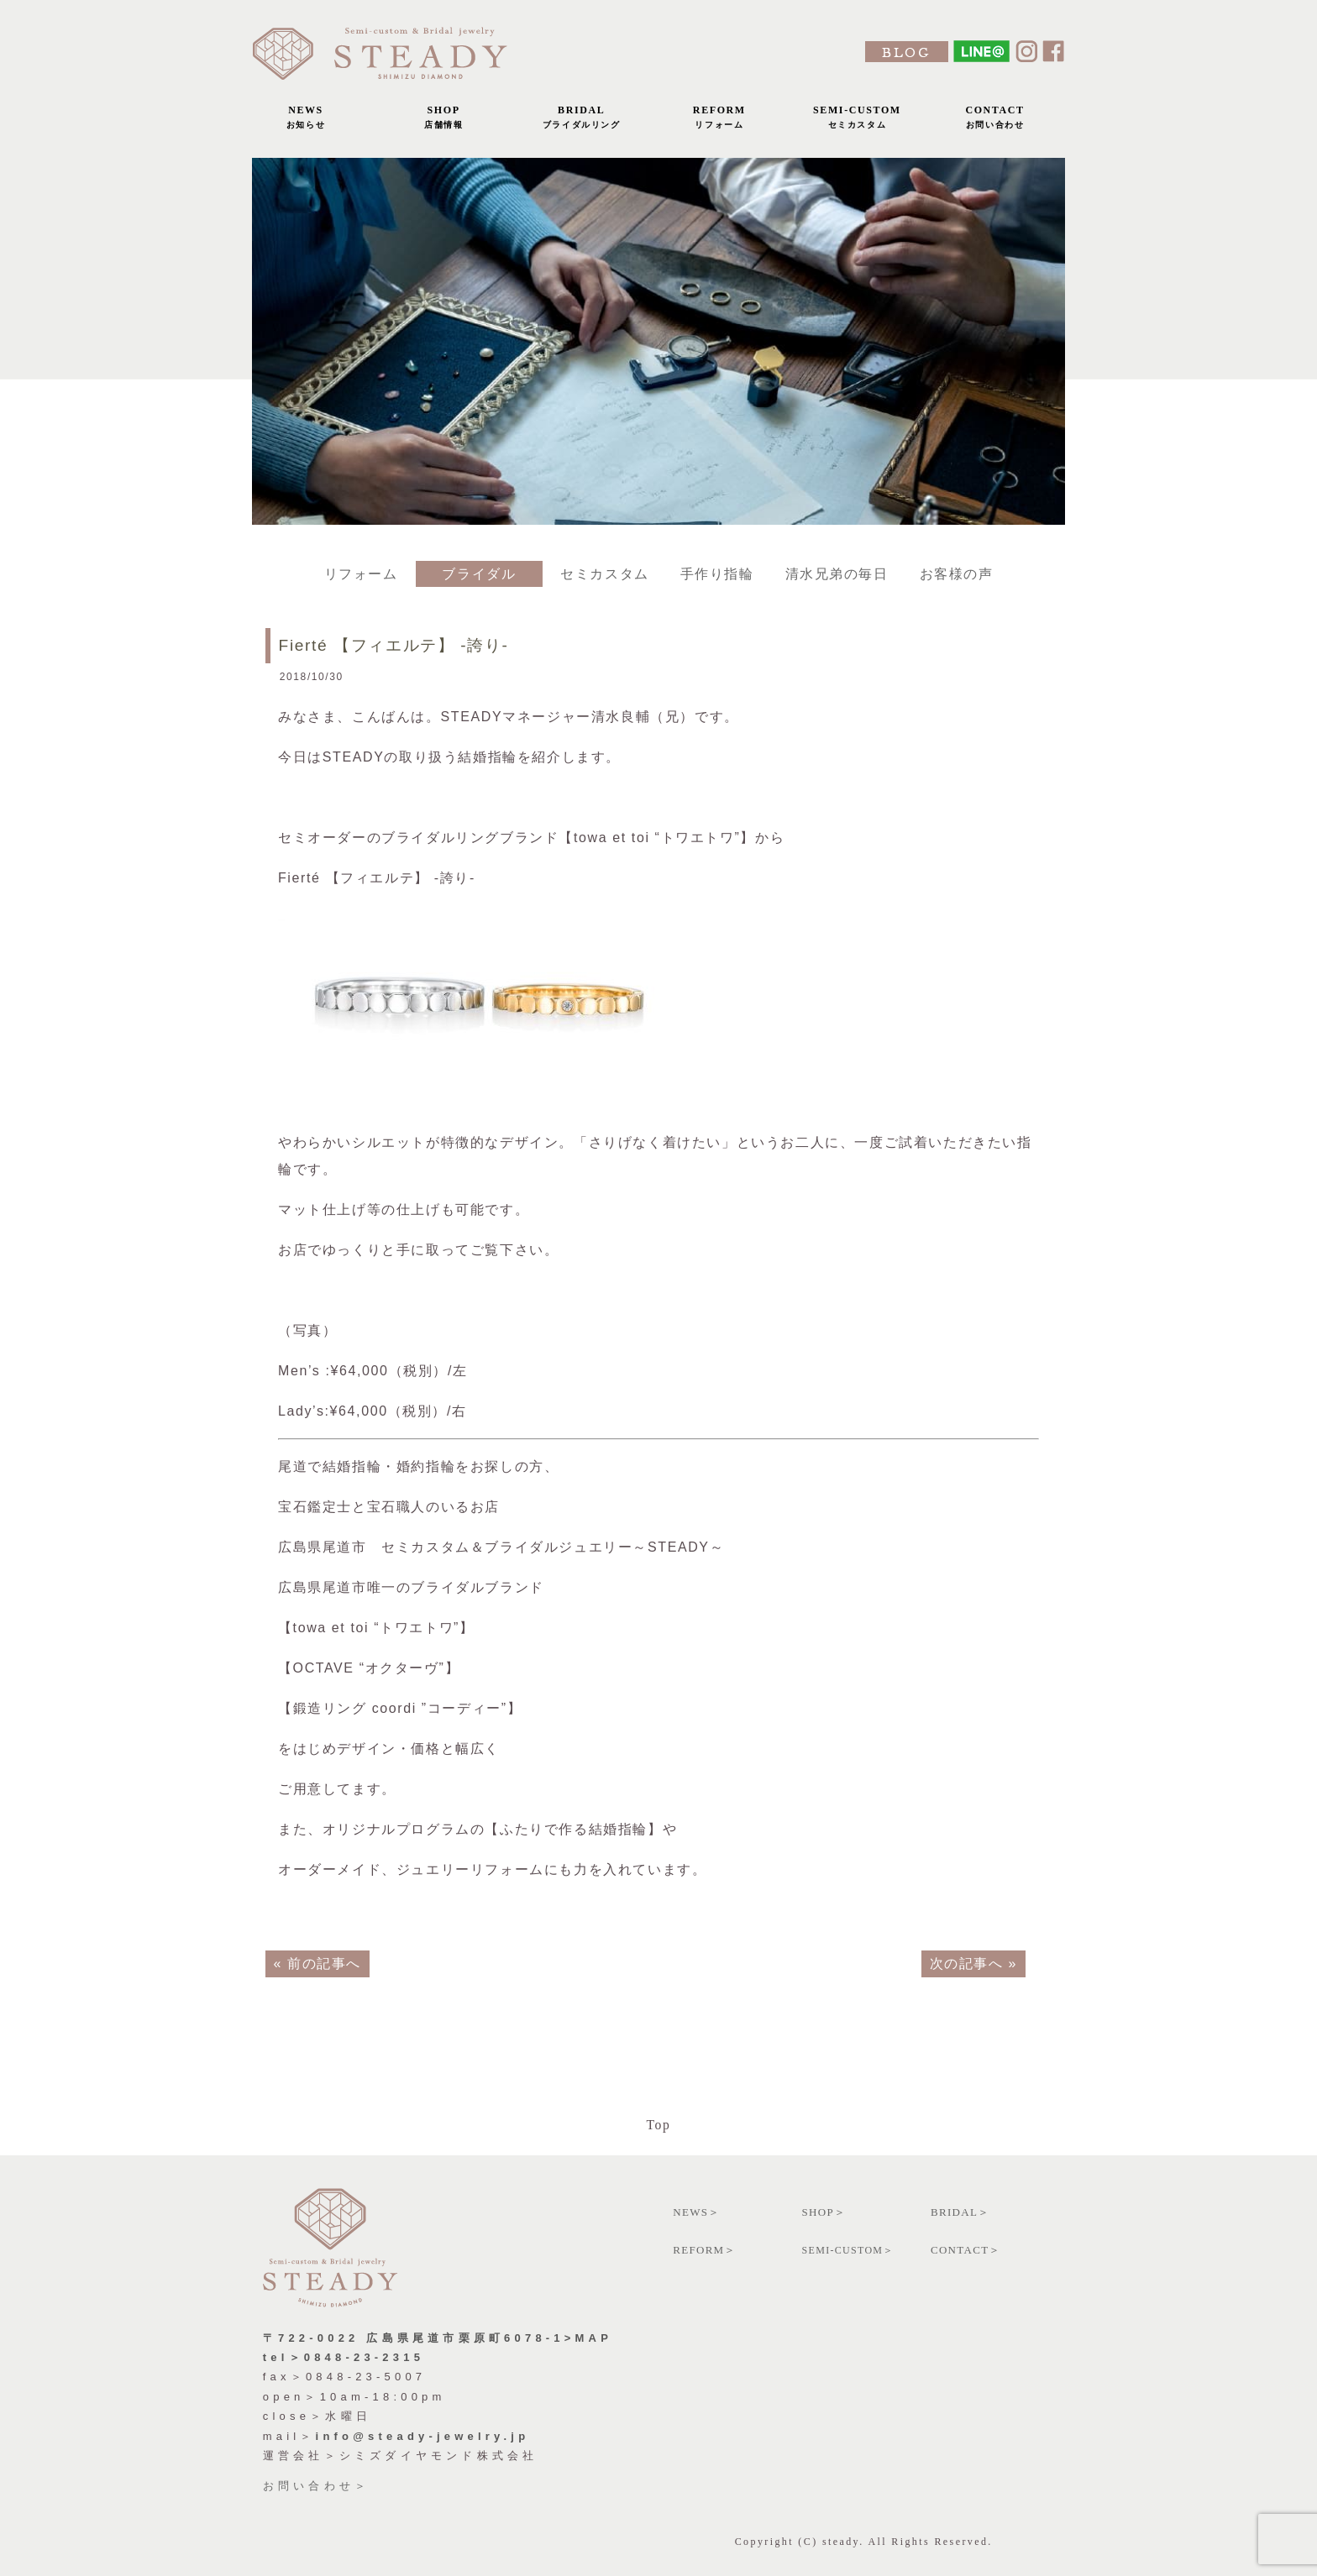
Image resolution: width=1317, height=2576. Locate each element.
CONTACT (995, 121)
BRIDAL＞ (960, 2212)
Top (658, 2125)
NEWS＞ (696, 2212)
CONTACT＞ (966, 2250)
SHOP (443, 121)
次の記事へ (966, 1963)
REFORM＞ (705, 2250)
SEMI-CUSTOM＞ (848, 2250)
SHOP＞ (824, 2212)
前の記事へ (324, 1963)
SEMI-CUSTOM (857, 121)
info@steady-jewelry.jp (423, 2436)
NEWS (306, 121)
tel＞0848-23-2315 (343, 2357)
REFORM (719, 121)
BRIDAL (581, 121)
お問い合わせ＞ (316, 2485)
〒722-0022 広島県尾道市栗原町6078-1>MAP (437, 2338)
